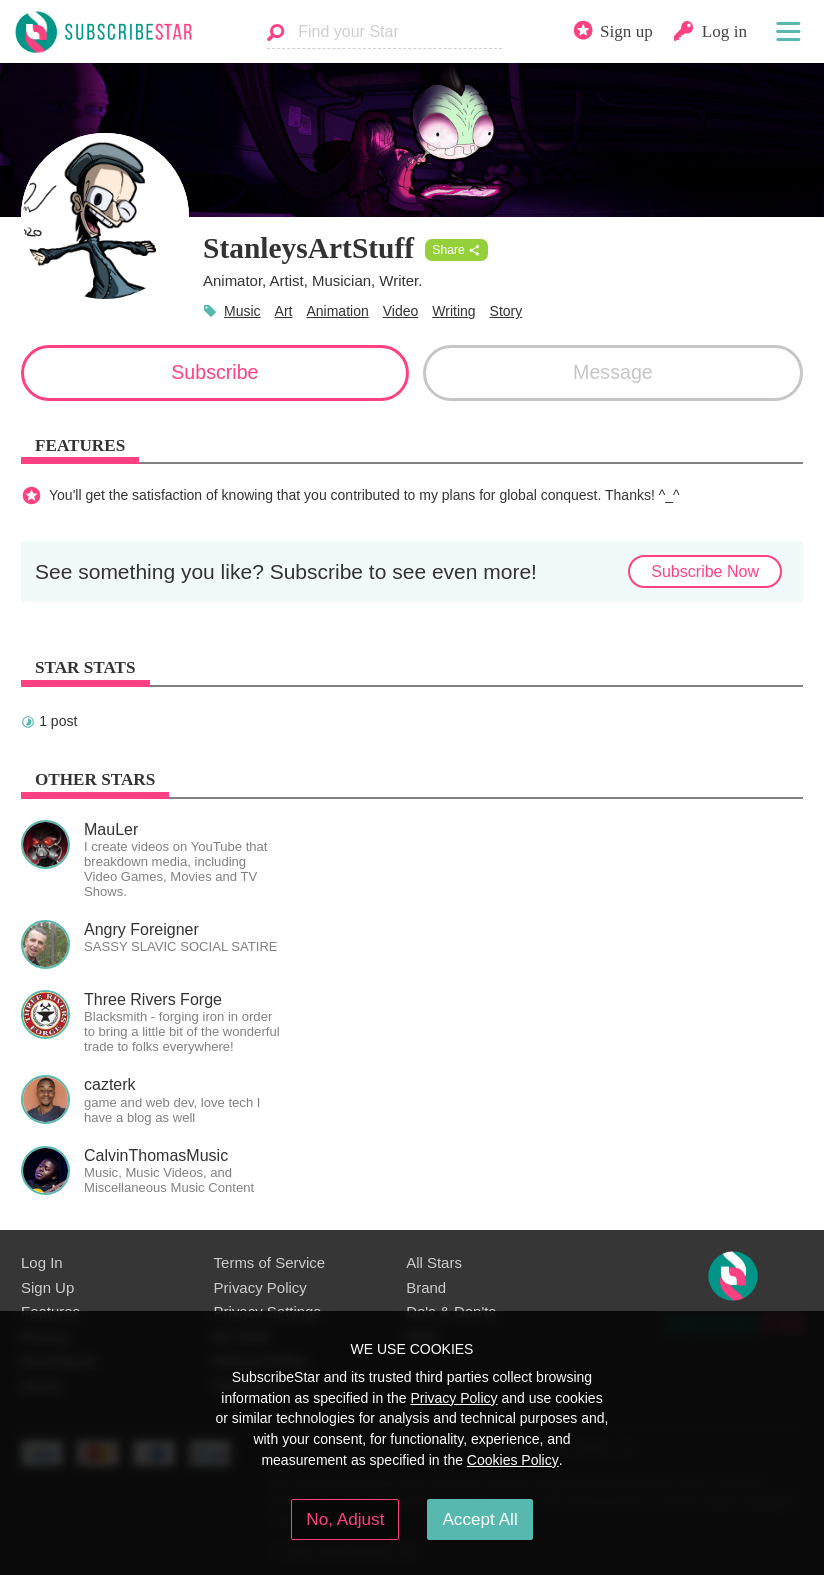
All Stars (434, 1262)
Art (284, 311)
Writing (453, 311)
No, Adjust (345, 1519)
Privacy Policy (260, 1287)
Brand (426, 1287)
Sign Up (47, 1287)
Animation (337, 311)
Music (242, 311)
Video (401, 311)
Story (506, 311)
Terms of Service (269, 1262)
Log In (42, 1262)
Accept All (479, 1519)
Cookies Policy (513, 1460)
